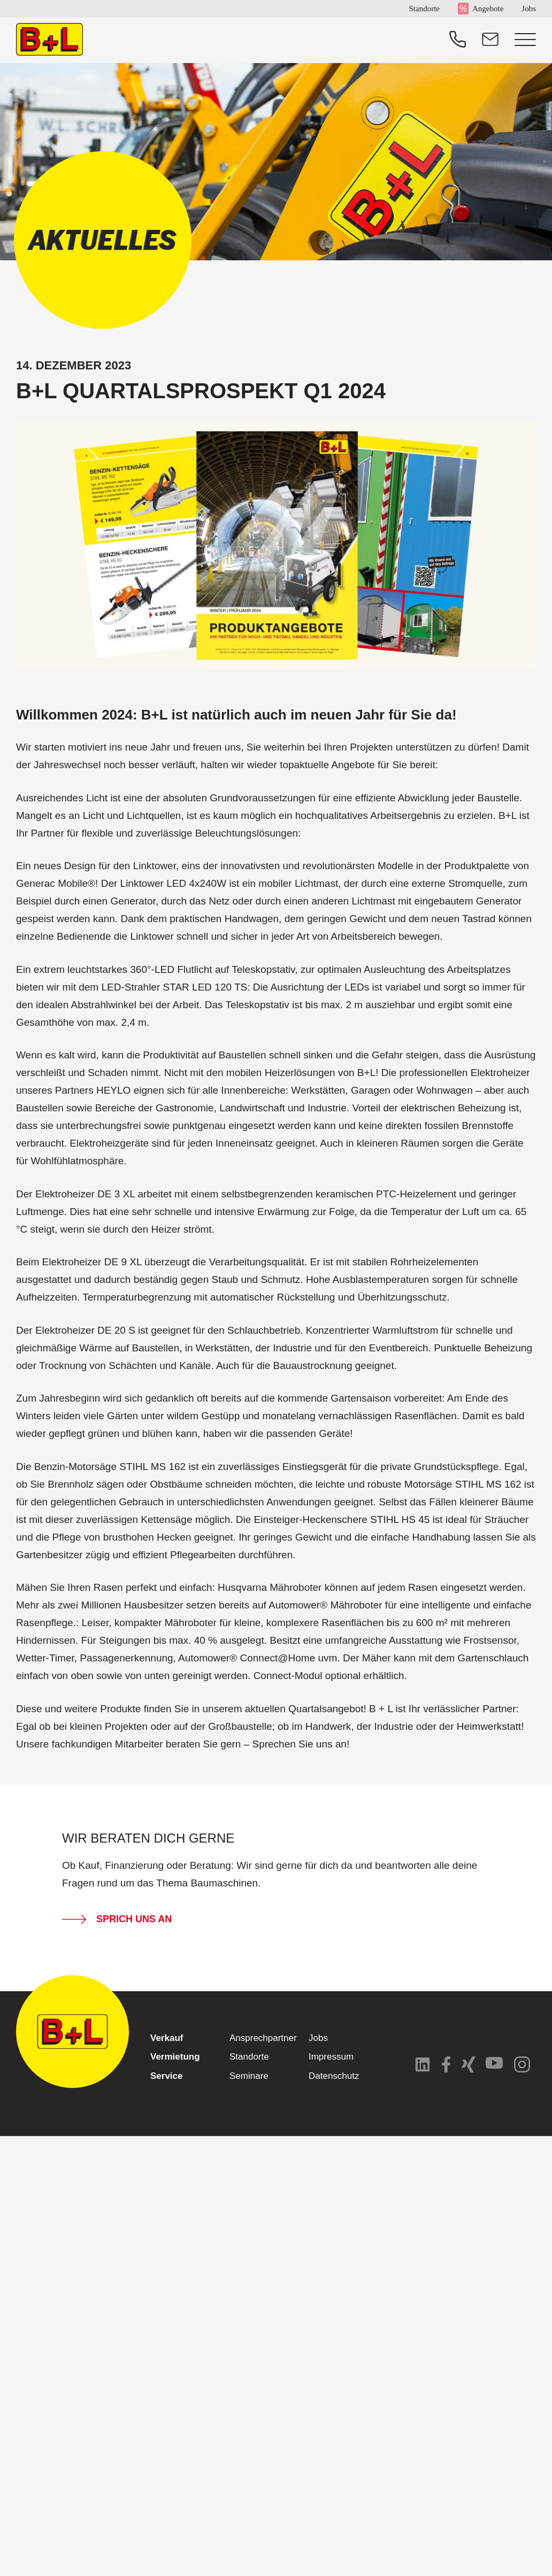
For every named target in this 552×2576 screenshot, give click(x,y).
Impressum (331, 2057)
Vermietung (175, 2057)
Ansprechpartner (263, 2038)
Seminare (249, 2076)
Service (166, 2076)
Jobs (529, 8)
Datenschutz (334, 2076)
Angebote (487, 8)
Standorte (424, 8)
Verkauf (166, 2038)
